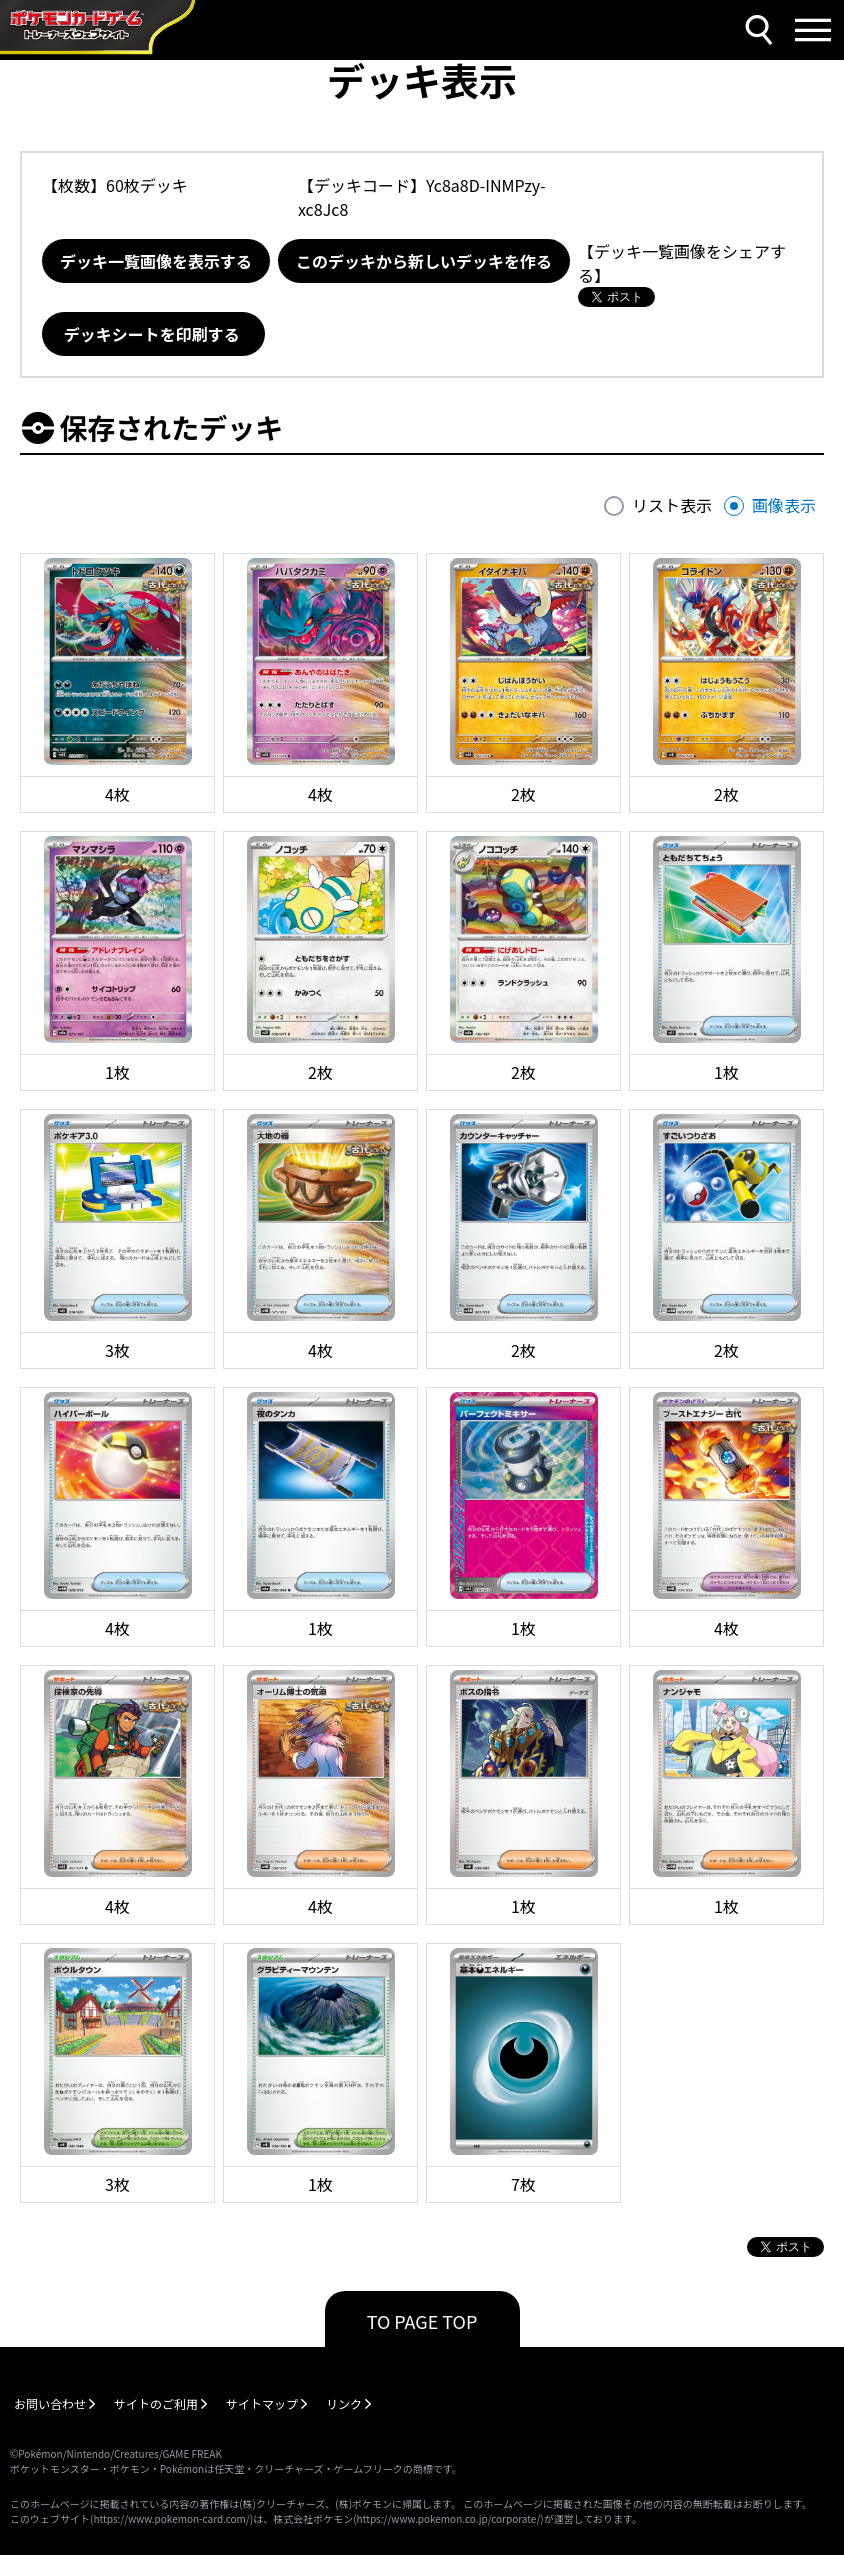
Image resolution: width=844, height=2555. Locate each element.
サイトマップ (262, 2403)
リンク (344, 2403)
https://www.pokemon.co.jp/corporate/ (449, 2518)
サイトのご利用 (156, 2403)
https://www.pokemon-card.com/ (171, 2518)
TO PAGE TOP (422, 2321)
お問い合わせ (50, 2403)
